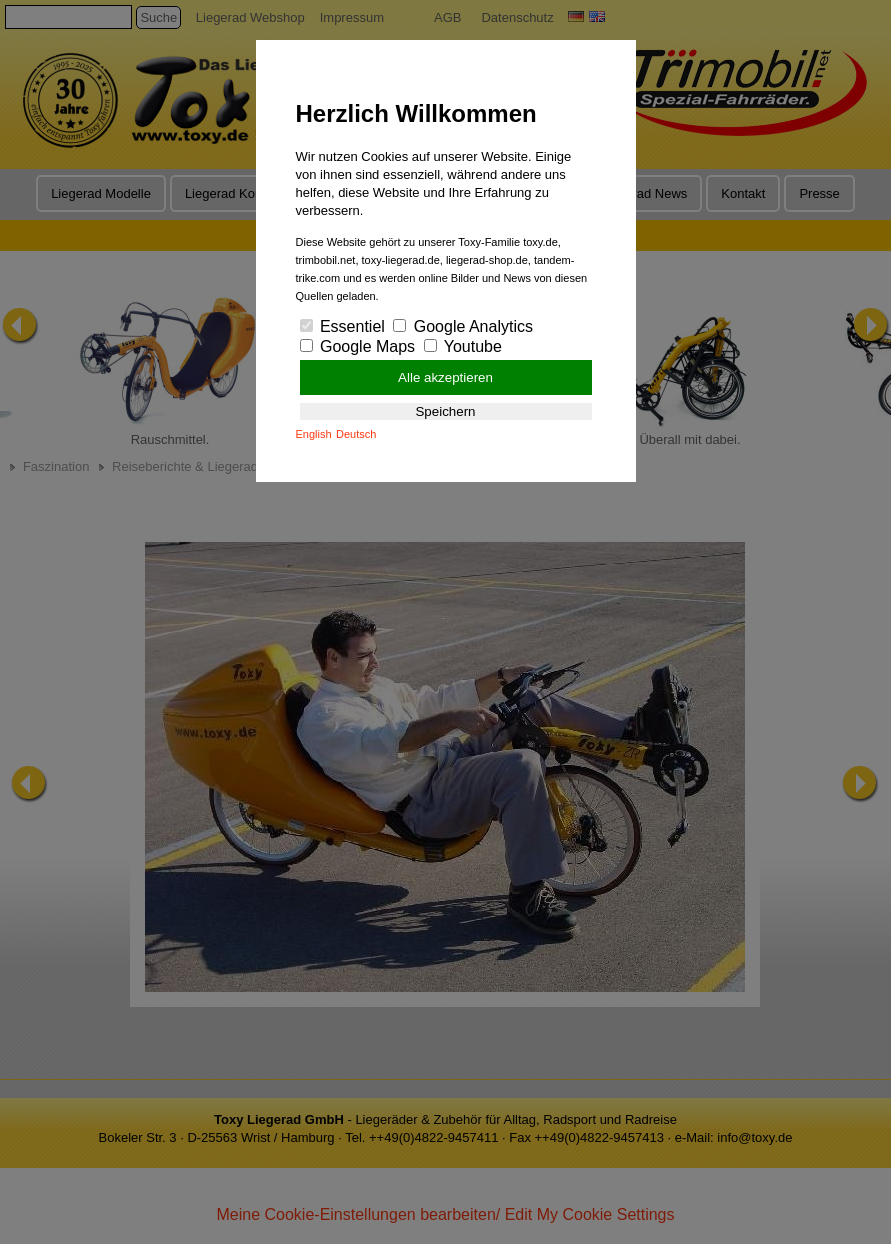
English (314, 434)
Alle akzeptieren (445, 377)
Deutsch (356, 434)
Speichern (445, 411)
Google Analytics (463, 326)
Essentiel (342, 326)
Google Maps (358, 346)
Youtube (463, 346)
